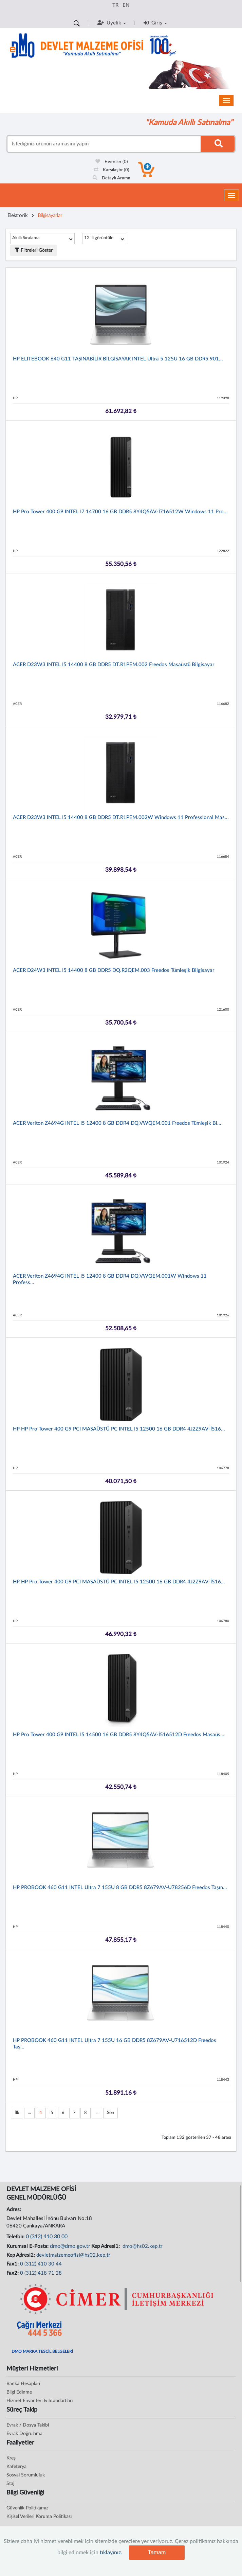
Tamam (157, 2552)
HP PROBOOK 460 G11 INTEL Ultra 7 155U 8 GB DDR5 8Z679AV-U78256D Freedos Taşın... (120, 1887)
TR (115, 5)
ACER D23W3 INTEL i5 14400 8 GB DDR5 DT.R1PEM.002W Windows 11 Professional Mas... (121, 817)
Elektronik (17, 215)
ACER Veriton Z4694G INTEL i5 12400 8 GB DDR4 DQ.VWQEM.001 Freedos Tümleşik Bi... (117, 1123)
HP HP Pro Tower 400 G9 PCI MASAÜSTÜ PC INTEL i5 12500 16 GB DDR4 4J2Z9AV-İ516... (119, 1429)
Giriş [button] (155, 22)
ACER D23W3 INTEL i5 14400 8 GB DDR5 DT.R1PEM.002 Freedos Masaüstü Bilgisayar (114, 664)
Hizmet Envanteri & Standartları (39, 2400)
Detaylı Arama (111, 178)
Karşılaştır (111, 170)
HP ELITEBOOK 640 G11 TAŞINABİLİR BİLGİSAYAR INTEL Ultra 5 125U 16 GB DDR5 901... (118, 358)
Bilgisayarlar (50, 215)
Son (110, 2113)
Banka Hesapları (23, 2383)
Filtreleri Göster (34, 250)
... (29, 2113)
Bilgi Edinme (19, 2392)
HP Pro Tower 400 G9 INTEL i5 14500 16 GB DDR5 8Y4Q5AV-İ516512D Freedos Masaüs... (118, 1734)
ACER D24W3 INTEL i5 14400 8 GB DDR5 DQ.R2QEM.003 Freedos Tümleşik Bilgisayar (114, 970)
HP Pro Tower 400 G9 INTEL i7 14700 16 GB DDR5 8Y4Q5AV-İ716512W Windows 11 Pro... (120, 511)
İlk (17, 2113)
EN (126, 5)
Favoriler (111, 162)
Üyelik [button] (111, 22)
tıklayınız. (111, 2552)
